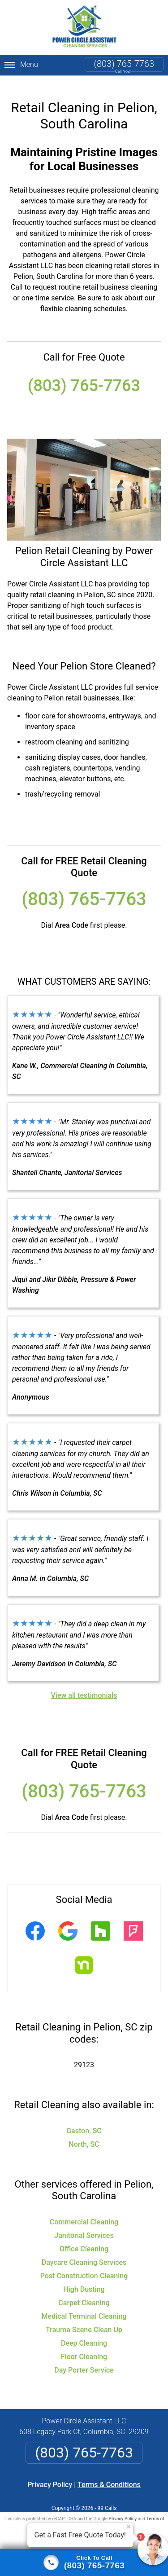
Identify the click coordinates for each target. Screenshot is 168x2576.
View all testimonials (84, 1685)
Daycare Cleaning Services (84, 2251)
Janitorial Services (83, 2224)
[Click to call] (84, 2562)
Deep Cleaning (84, 2332)
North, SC (84, 2133)
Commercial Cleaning (84, 2211)
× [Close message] (128, 2526)
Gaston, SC (84, 2120)
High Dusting (83, 2278)
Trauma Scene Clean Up (84, 2319)
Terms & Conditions (109, 2474)
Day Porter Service (84, 2359)
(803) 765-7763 (124, 63)
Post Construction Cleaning (84, 2265)
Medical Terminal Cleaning (84, 2305)
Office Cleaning (84, 2238)
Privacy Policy (49, 2474)
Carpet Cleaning (83, 2292)
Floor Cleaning (84, 2346)
